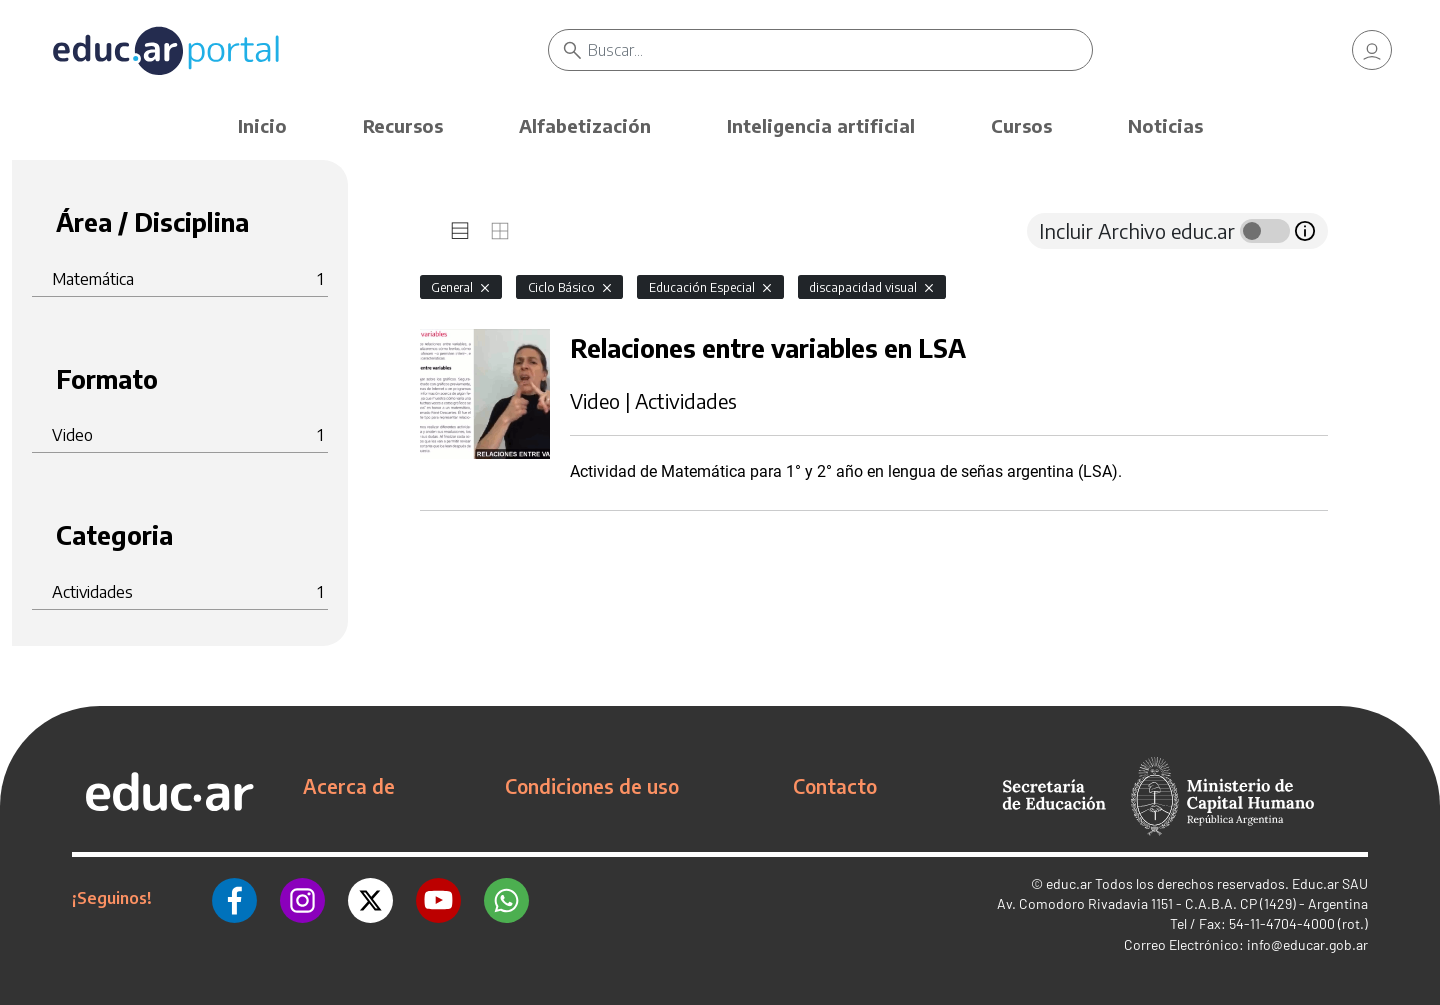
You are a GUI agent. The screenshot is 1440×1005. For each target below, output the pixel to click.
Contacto (835, 786)
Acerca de (349, 786)
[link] (1372, 50)
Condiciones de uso (592, 786)
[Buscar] (840, 50)
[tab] (460, 231)
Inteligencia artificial (821, 125)
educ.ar (1069, 883)
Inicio (262, 125)
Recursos (403, 125)
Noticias (1165, 125)
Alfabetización (585, 125)
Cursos (1021, 125)
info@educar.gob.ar (1307, 944)
